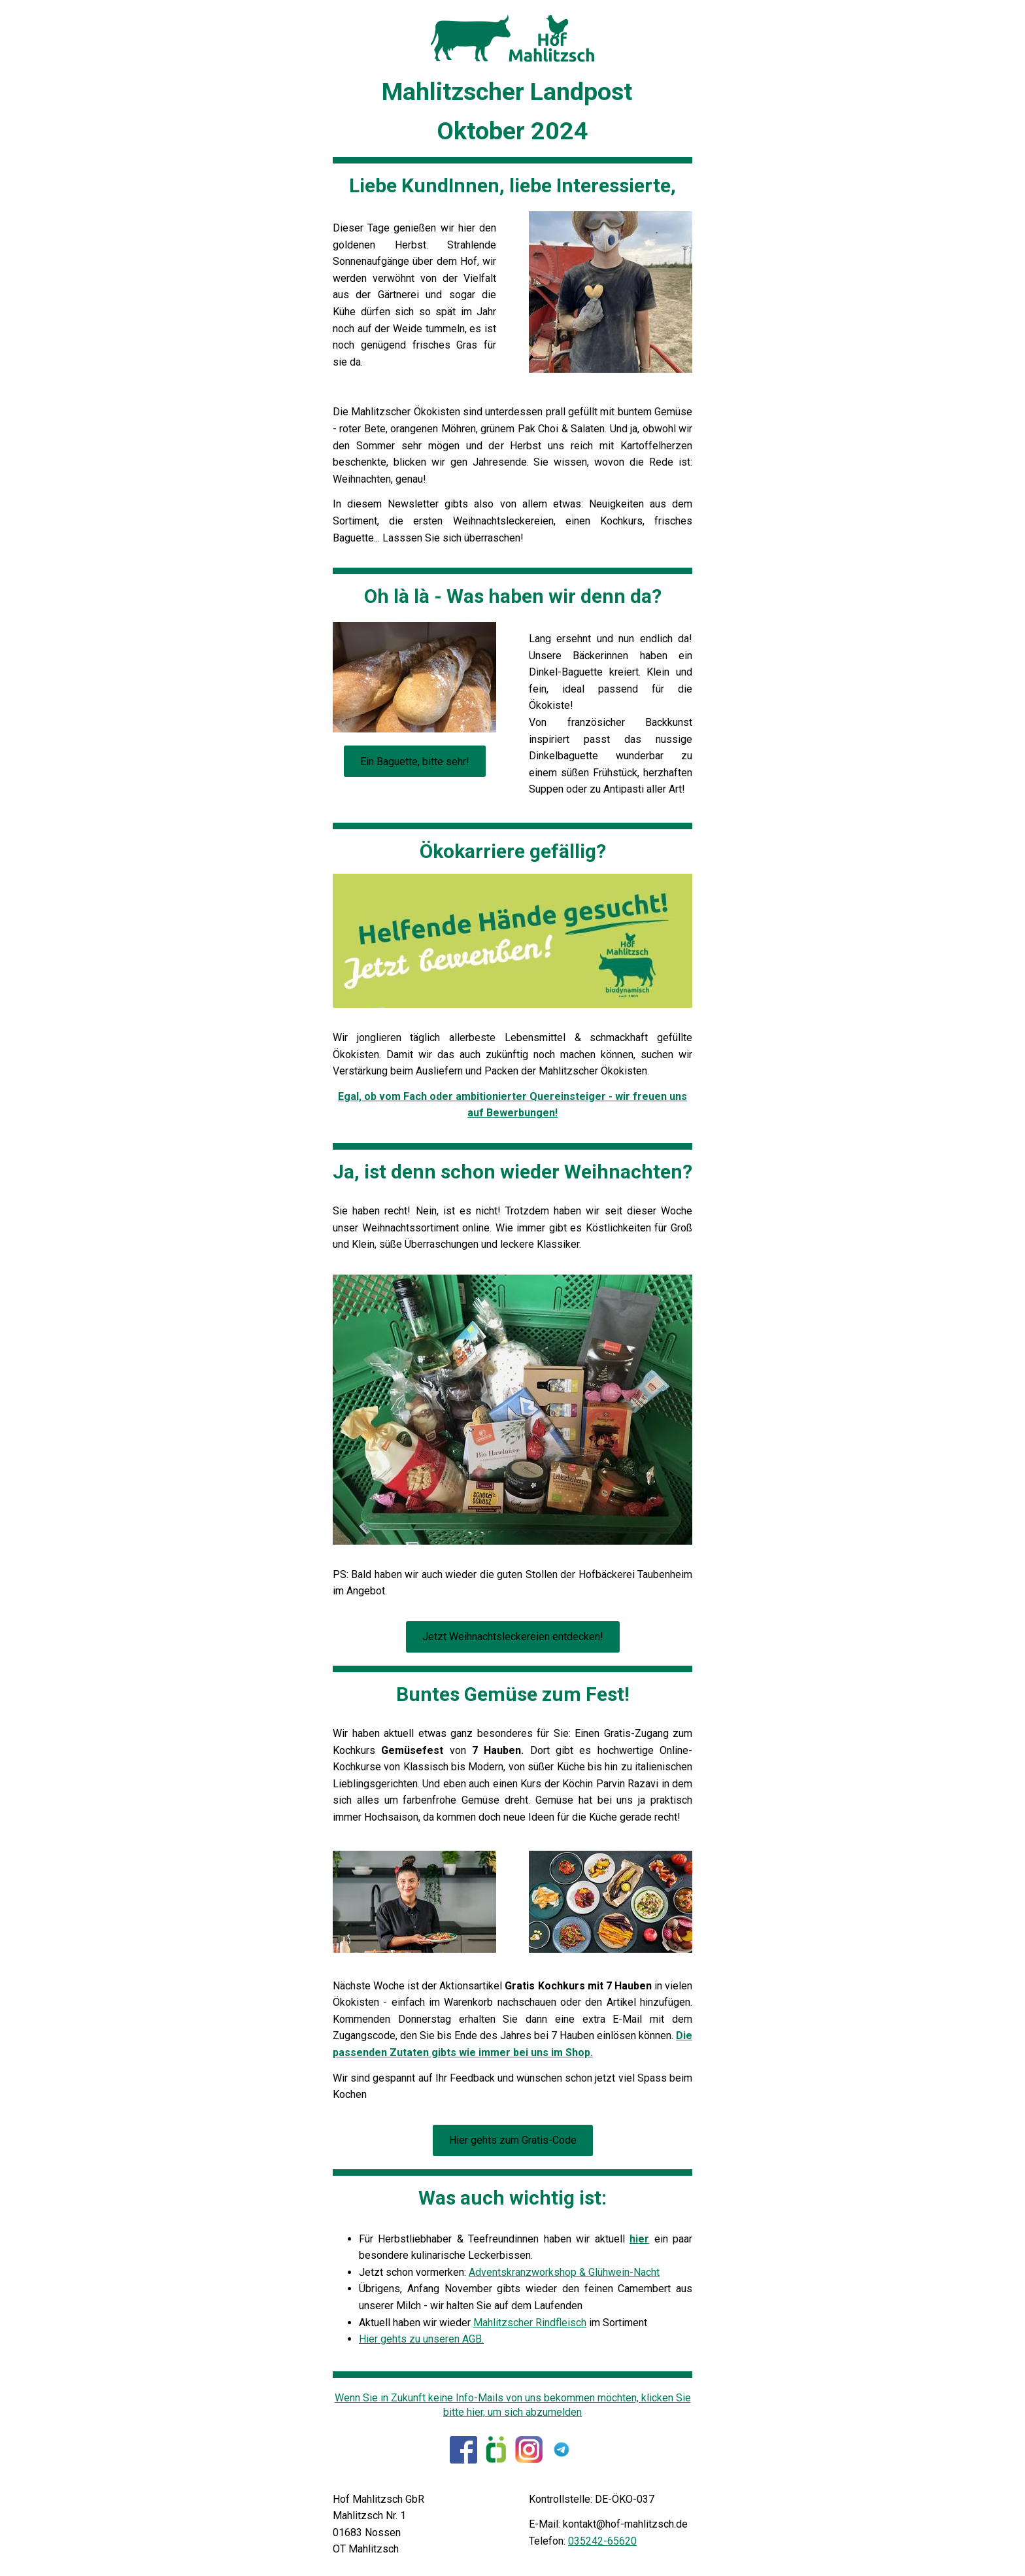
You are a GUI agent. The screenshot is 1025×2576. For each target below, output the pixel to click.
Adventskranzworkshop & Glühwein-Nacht (564, 2272)
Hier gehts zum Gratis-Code (513, 2140)
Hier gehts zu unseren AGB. (421, 2339)
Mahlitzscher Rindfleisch (529, 2322)
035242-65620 (602, 2541)
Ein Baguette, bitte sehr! (414, 761)
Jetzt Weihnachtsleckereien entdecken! (512, 1636)
